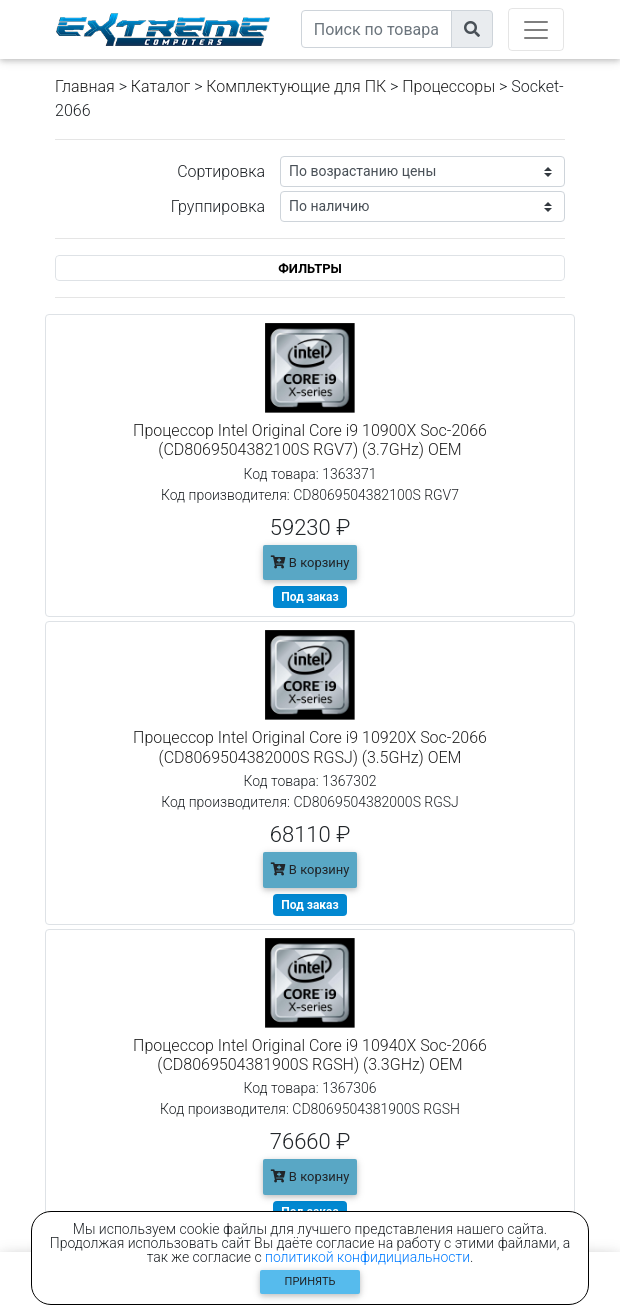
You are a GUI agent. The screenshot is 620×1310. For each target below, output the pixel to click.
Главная (85, 86)
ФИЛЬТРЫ (310, 268)
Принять (310, 1281)
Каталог (160, 86)
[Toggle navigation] (536, 29)
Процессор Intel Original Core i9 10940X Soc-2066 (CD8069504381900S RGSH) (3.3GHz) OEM (310, 1055)
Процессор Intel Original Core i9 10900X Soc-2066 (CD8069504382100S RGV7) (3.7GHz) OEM (310, 440)
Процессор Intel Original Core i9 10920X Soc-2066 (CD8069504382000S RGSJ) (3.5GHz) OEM (310, 747)
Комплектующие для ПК (296, 86)
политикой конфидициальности (367, 1257)
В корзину (310, 562)
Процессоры (448, 86)
